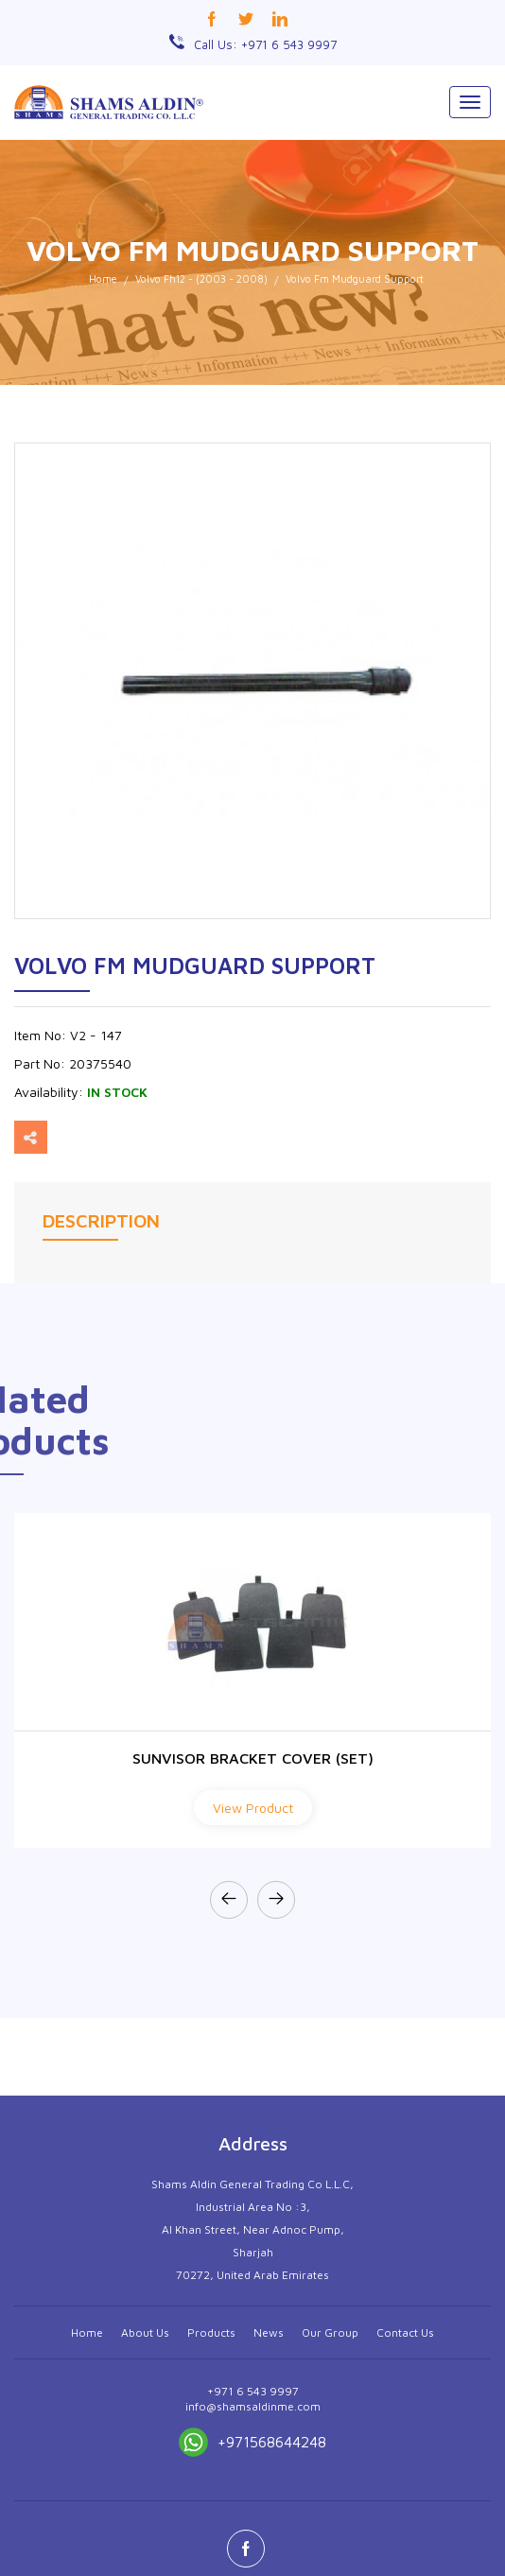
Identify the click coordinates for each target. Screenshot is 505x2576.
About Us (145, 2526)
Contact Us (405, 2526)
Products (211, 2526)
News (268, 2526)
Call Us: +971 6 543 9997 (265, 44)
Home (103, 278)
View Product (253, 1808)
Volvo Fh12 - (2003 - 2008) (201, 278)
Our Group (330, 2526)
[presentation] (229, 1900)
